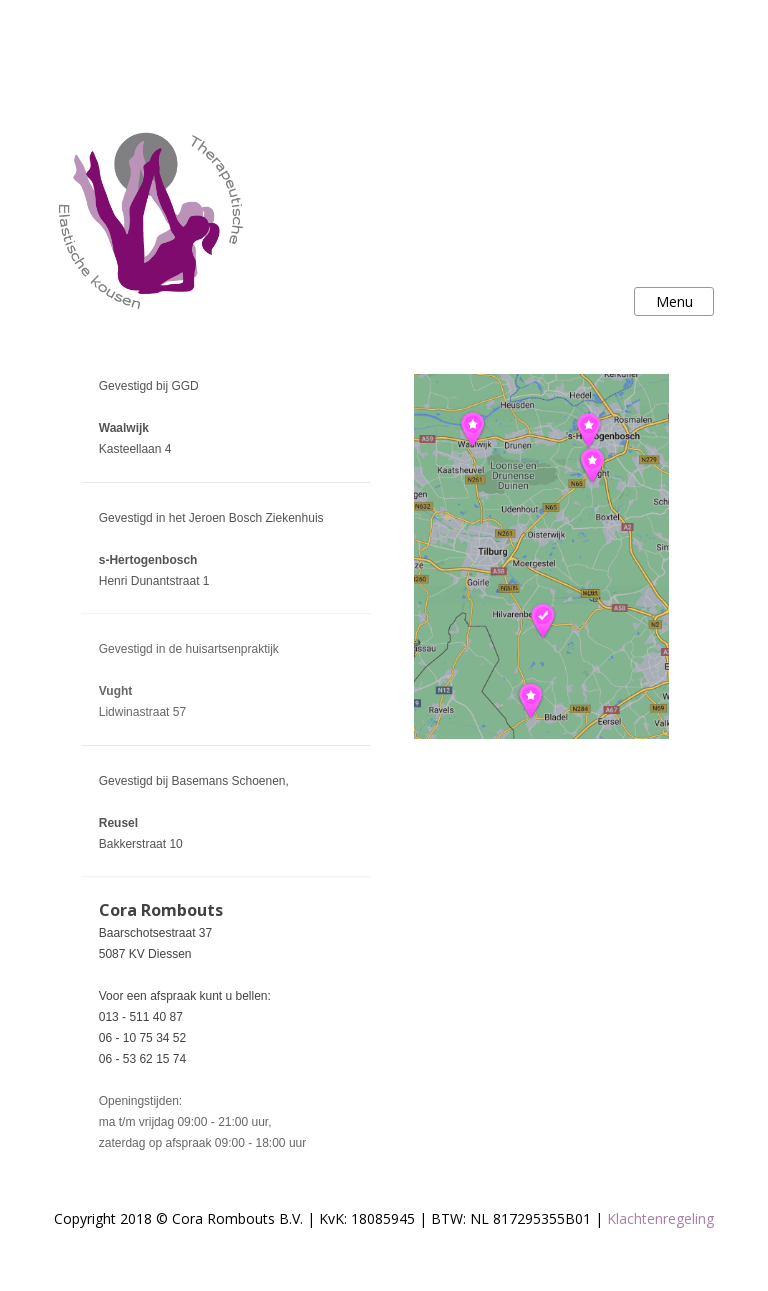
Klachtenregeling (660, 1218)
